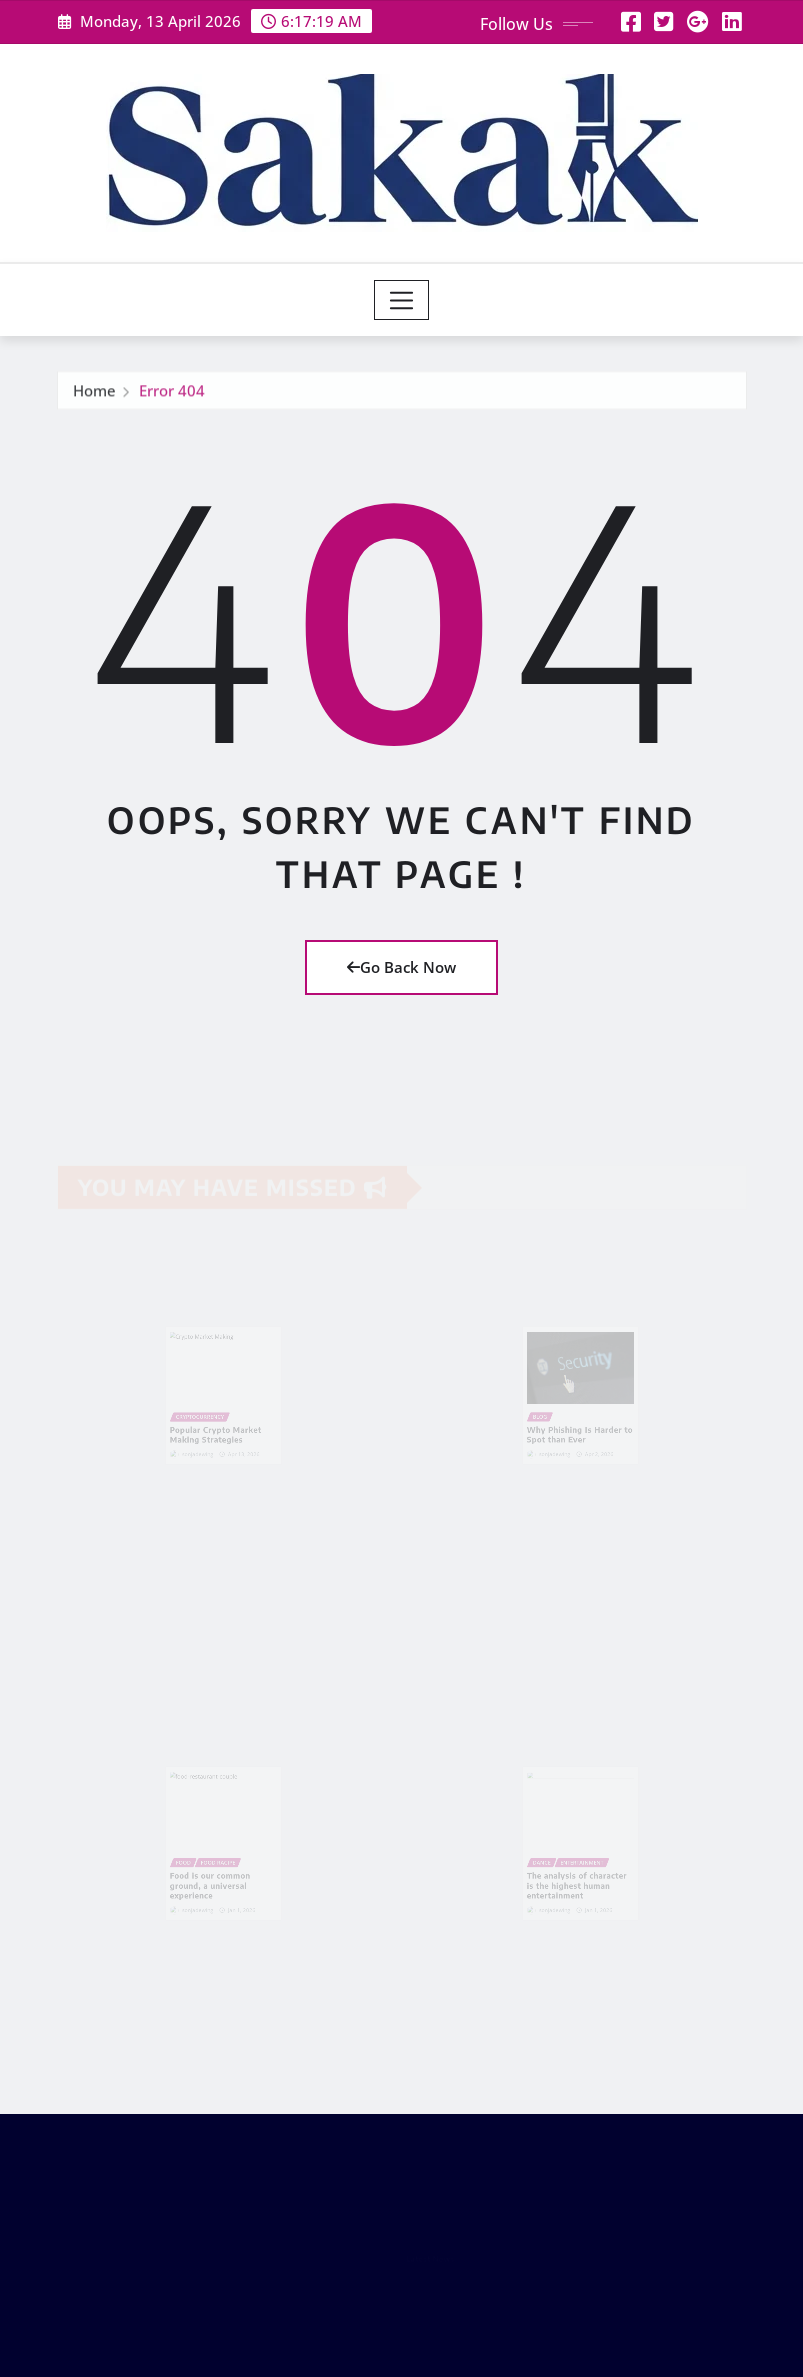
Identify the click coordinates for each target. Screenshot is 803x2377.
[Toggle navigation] (401, 300)
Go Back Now (401, 967)
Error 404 (172, 394)
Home (94, 394)
